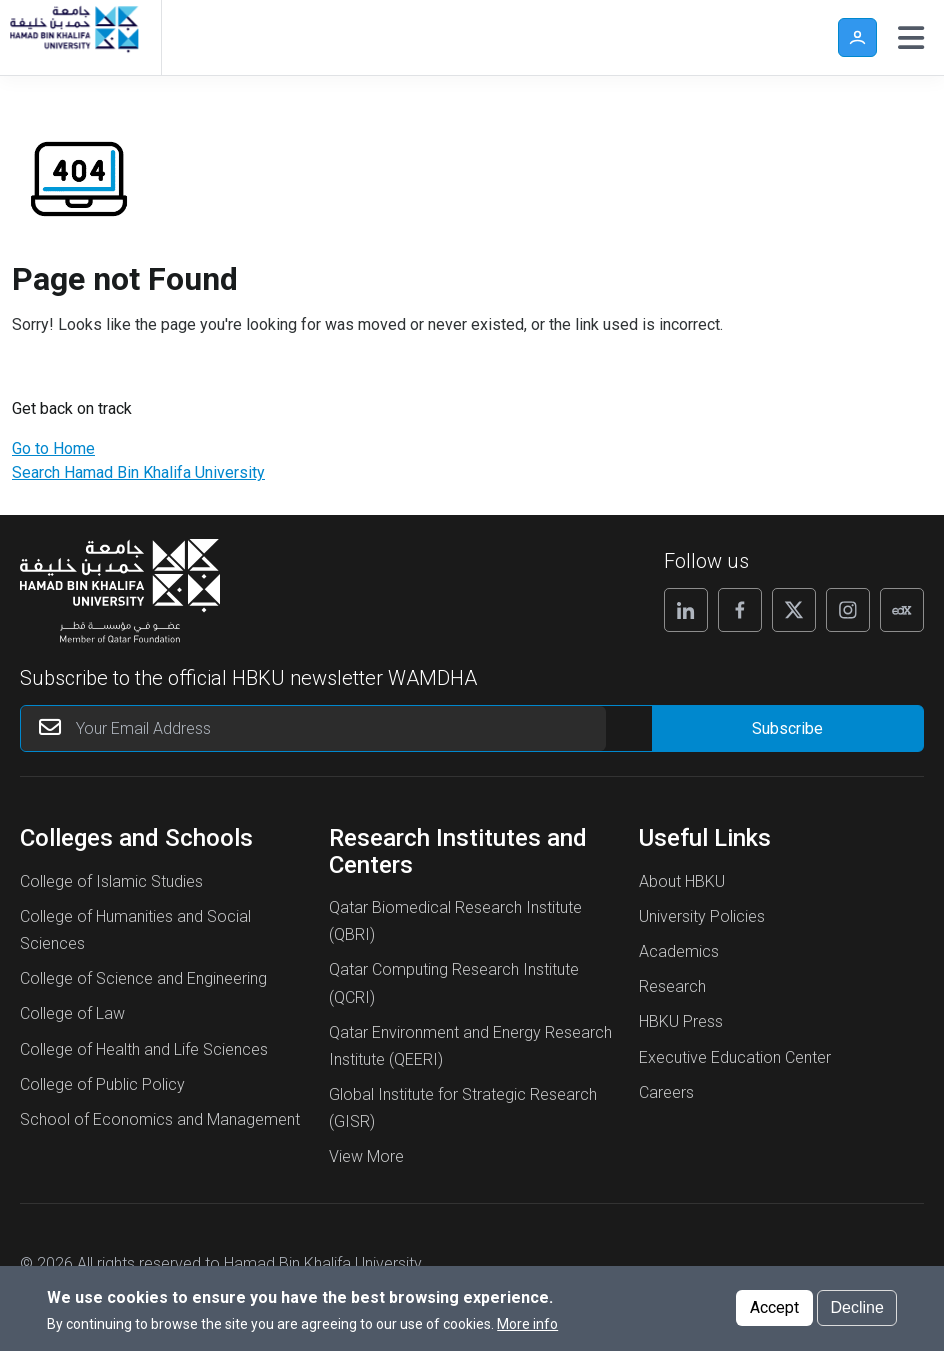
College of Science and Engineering (143, 978)
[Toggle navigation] (911, 38)
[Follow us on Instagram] (848, 610)
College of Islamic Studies (111, 881)
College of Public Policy (102, 1084)
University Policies (702, 916)
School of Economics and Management (160, 1119)
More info (527, 1324)
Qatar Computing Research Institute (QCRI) (454, 983)
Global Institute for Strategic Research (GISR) (463, 1108)
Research (672, 986)
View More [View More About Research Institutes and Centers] (366, 1156)
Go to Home (53, 448)
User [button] (857, 37)
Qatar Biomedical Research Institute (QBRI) (455, 921)
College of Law (72, 1013)
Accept (774, 1307)
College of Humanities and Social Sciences (135, 930)
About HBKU (682, 881)
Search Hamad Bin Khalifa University (138, 472)
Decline (856, 1307)
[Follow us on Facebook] (740, 610)
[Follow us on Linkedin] (686, 610)
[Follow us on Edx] (902, 610)
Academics (679, 951)
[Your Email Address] (313, 728)
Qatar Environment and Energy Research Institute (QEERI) (470, 1046)
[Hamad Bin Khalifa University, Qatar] (73, 37)
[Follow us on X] (794, 610)
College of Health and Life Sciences (144, 1049)
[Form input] (787, 728)
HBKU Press (681, 1021)
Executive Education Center (735, 1057)
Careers (666, 1092)
